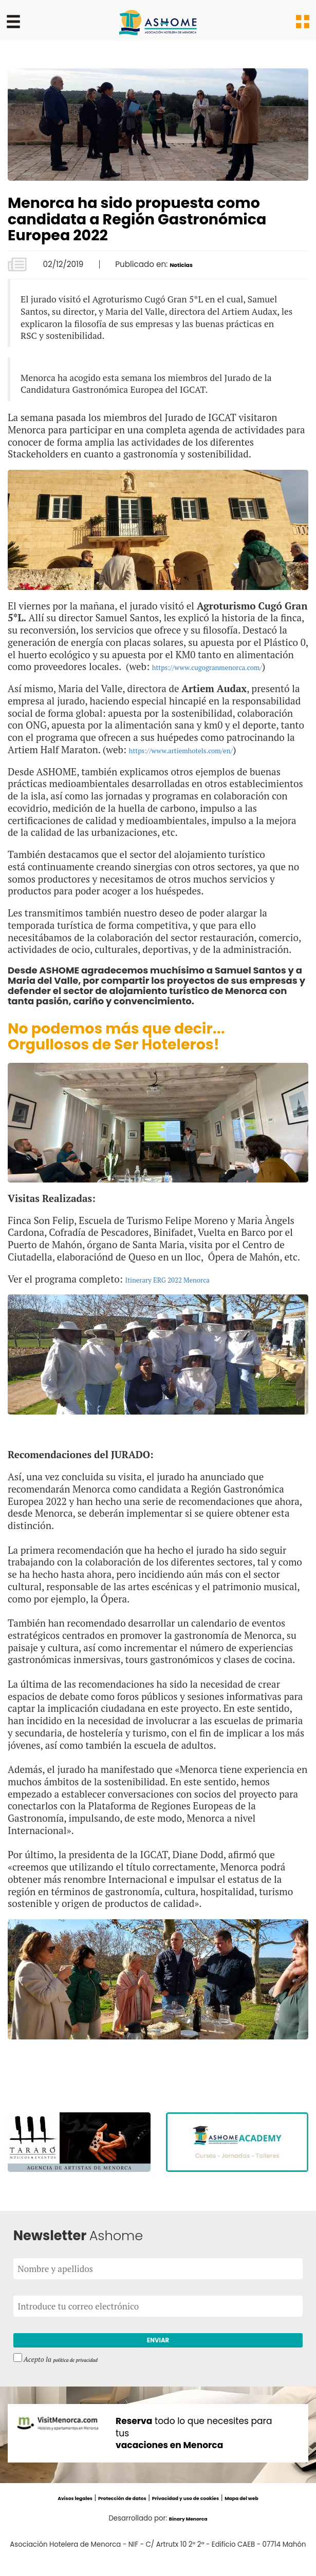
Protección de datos (107, 2517)
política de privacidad (85, 2378)
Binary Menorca (188, 2537)
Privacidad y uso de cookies (196, 2517)
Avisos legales (41, 2517)
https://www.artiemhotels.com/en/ (204, 761)
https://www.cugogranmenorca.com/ (113, 678)
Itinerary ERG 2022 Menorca (186, 1290)
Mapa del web (275, 2517)
